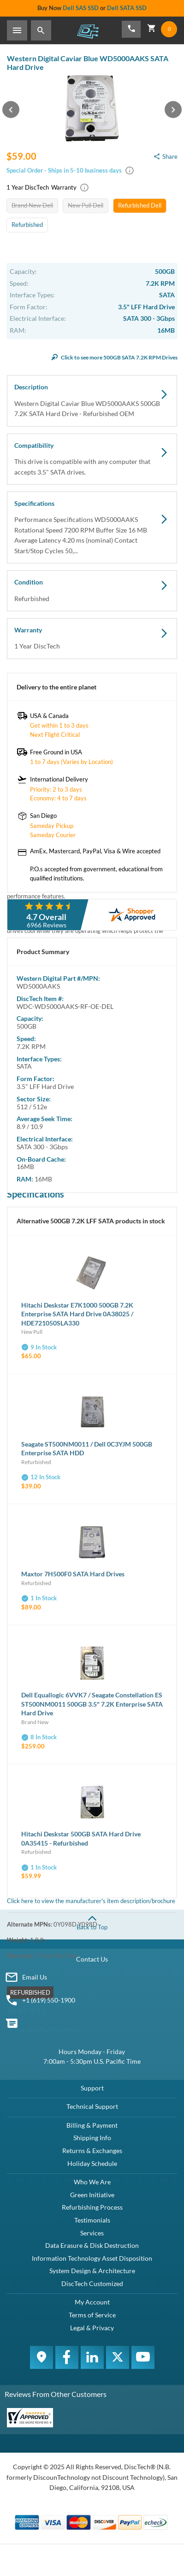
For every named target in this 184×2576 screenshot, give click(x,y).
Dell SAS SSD (81, 8)
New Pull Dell (85, 205)
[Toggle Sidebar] (17, 30)
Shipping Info (92, 2138)
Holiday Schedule (92, 2163)
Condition (92, 591)
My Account (92, 2302)
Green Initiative (92, 2195)
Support (92, 2088)
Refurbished (27, 224)
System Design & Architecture (92, 2271)
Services (92, 2233)
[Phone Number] (131, 29)
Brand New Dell (32, 205)
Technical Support (92, 2106)
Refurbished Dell (139, 205)
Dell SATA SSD (127, 8)
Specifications (92, 527)
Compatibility (92, 459)
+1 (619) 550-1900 (48, 2000)
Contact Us (92, 1959)
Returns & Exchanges (92, 2150)
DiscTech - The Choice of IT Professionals (88, 31)
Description (92, 401)
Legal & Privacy (92, 2328)
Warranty (92, 639)
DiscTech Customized (92, 2283)
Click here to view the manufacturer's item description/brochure (91, 1901)
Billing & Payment (92, 2125)
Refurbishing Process (92, 2207)
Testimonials (92, 2220)
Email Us (34, 1977)
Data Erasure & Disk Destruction (92, 2245)
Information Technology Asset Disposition (92, 2258)
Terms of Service (92, 2315)
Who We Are (92, 2182)
